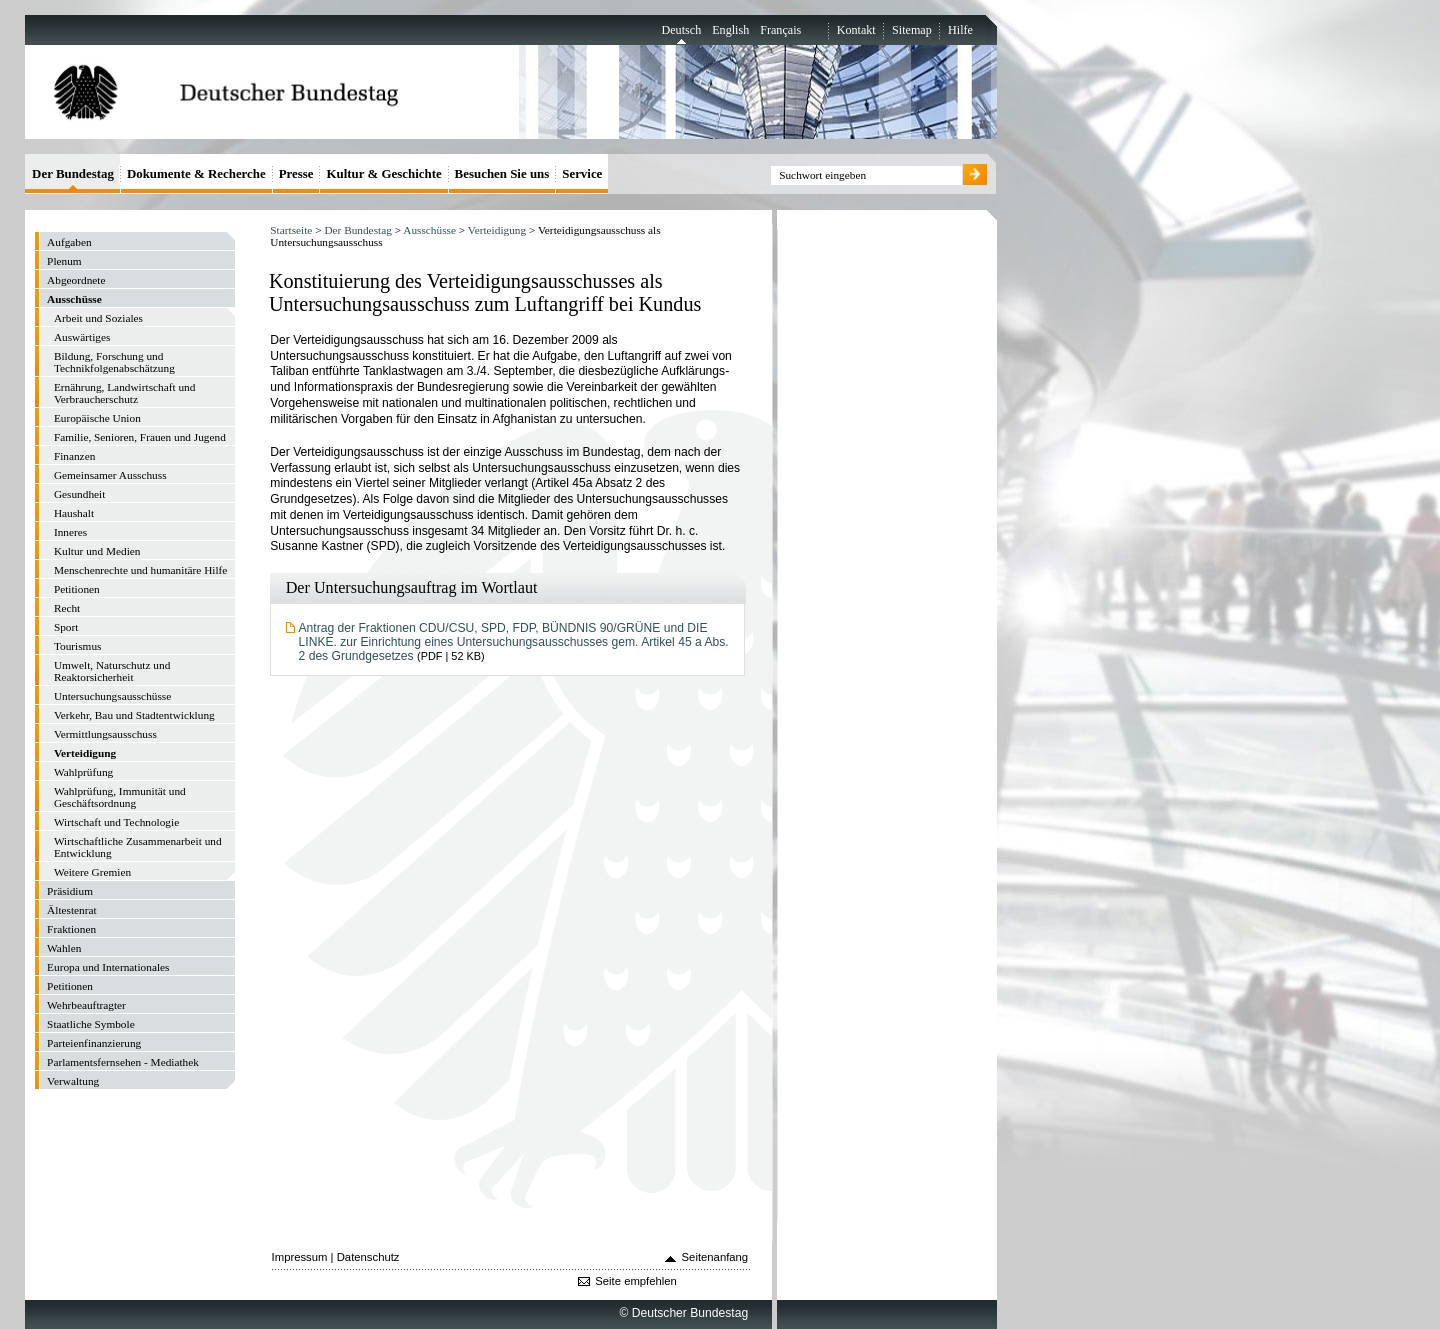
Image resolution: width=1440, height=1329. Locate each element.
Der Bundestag (357, 230)
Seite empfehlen (636, 1281)
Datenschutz (368, 1257)
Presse (296, 173)
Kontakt (856, 30)
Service (582, 173)
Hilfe (960, 30)
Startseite (291, 230)
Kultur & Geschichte (383, 173)
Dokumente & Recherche (196, 173)
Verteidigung (497, 230)
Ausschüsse (429, 230)
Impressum (300, 1257)
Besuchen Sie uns (502, 173)
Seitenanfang (715, 1257)
